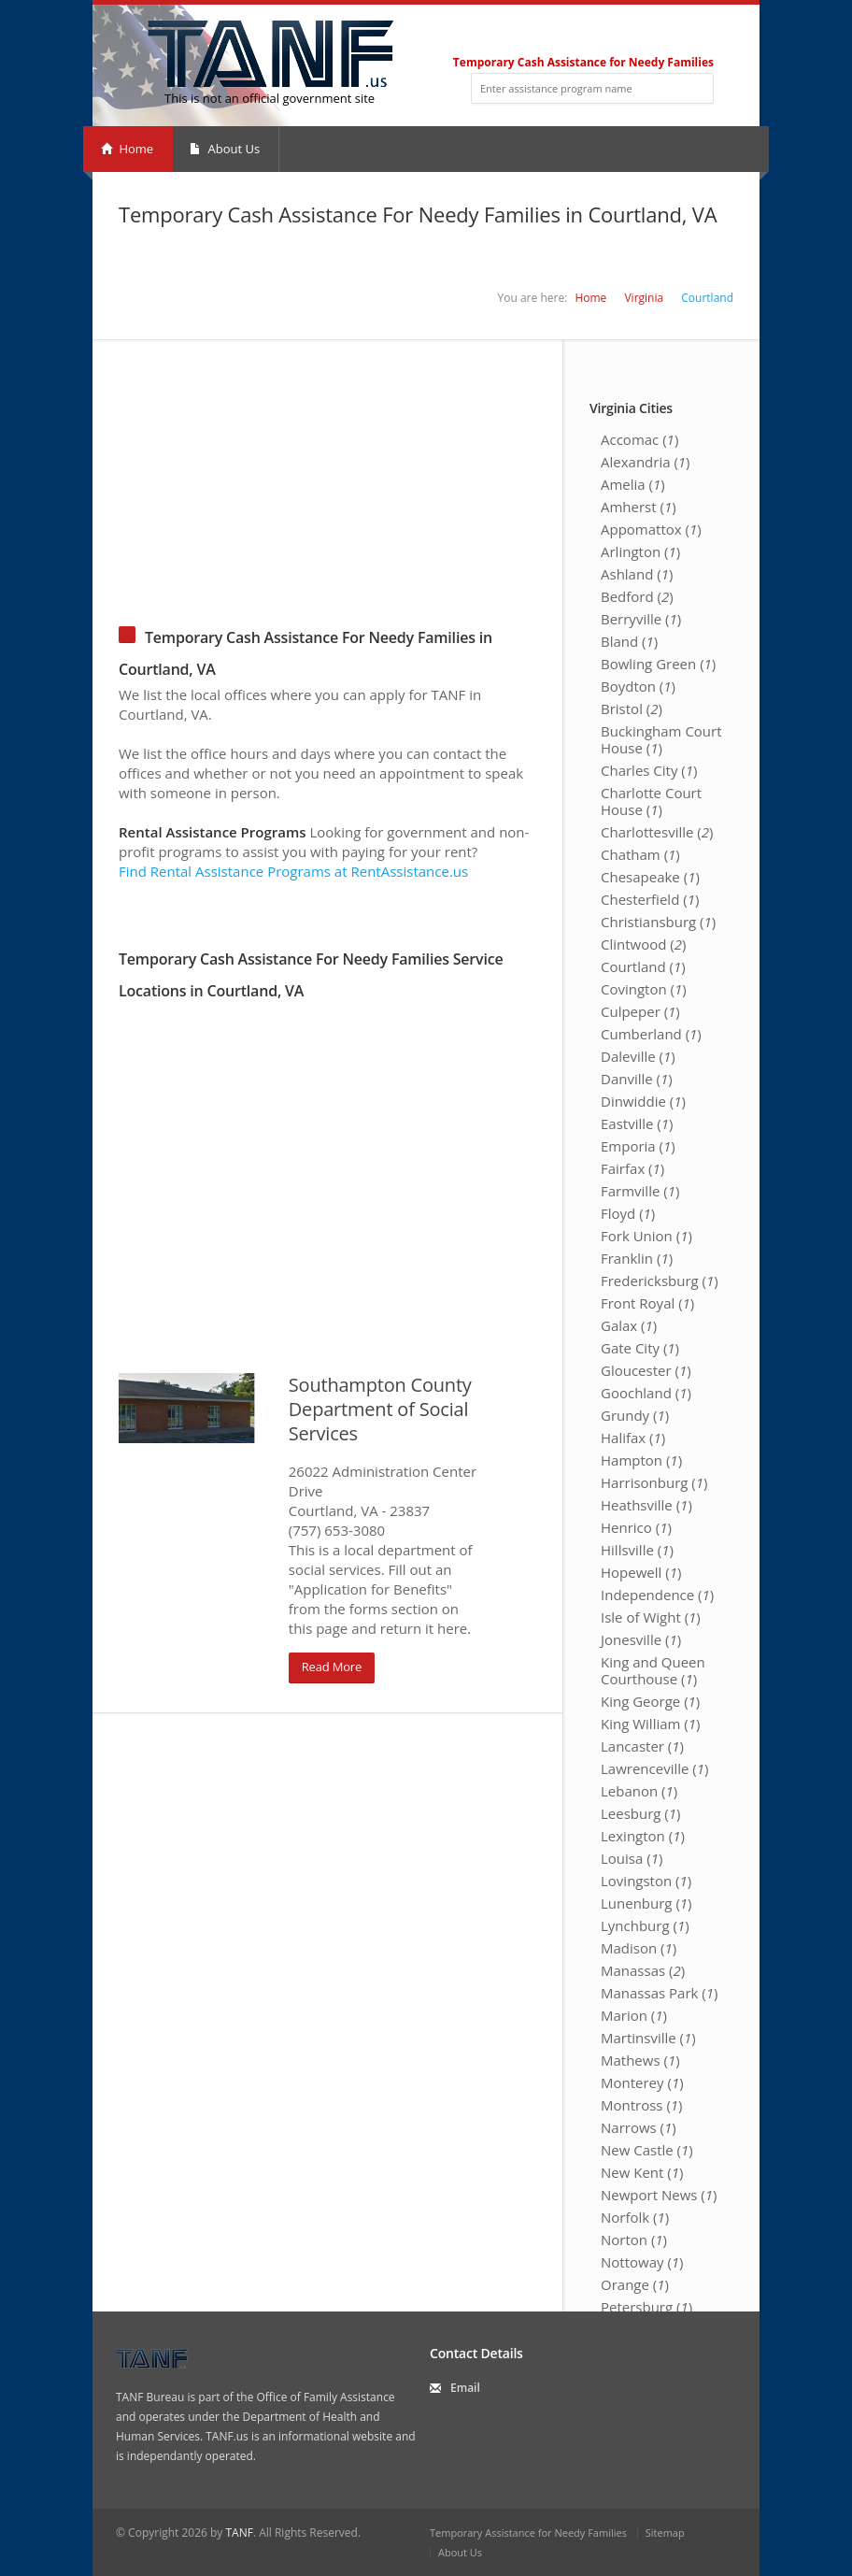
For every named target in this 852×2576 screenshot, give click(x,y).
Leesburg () (641, 1813)
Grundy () (635, 1415)
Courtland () (643, 966)
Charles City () (649, 770)
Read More (332, 1666)
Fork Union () (646, 1235)
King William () (650, 1723)
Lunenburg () (646, 1903)
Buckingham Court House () (661, 739)
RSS (705, 33)
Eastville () (637, 1123)
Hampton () (641, 1460)
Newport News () (659, 2194)
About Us (225, 148)
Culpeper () (640, 1011)
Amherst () (638, 506)
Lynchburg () (645, 1925)
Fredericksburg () (659, 1280)
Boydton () (638, 686)
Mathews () (640, 2060)
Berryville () (641, 618)
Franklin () (637, 1258)
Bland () (629, 641)
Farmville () (640, 1190)
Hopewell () (641, 1572)
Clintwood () (643, 944)
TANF (238, 2532)
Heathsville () (646, 1505)
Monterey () (642, 2082)
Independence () (657, 1594)
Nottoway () (642, 2262)
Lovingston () (646, 1880)
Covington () (644, 989)
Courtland (707, 298)
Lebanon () (639, 1791)
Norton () (634, 2239)
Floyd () (628, 1213)
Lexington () (643, 1835)
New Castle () (647, 2149)
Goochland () (646, 1392)
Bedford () (637, 596)
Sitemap (665, 2533)
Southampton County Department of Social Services (380, 1409)
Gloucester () (646, 1370)
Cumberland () (651, 1033)
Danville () (637, 1078)
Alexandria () (645, 461)
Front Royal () (647, 1303)
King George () (650, 1701)
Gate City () (640, 1347)
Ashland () (637, 574)
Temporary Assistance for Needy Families (528, 2533)
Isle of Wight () (651, 1617)
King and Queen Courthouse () (653, 1670)
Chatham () (640, 854)
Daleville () (638, 1056)
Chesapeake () (650, 876)
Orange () (635, 2284)
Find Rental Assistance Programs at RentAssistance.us (293, 871)
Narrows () (638, 2127)
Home (127, 148)
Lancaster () (642, 1746)
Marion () (634, 2015)
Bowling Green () (658, 663)
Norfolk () (635, 2217)
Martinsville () (648, 2037)
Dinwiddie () (643, 1101)
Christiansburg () (658, 921)
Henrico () (636, 1527)
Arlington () (640, 551)
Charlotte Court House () (651, 801)
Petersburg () (646, 2306)
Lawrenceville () (654, 1768)
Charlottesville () (657, 832)
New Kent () (642, 2172)
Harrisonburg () (654, 1482)
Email (465, 2388)
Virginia (643, 298)
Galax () (629, 1325)
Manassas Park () (659, 1992)
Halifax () (633, 1437)
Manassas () (643, 1970)
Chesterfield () (650, 899)
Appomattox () (651, 529)
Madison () (638, 1948)
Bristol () (631, 708)
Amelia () (633, 484)
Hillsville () (637, 1549)
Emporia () (638, 1146)
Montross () (642, 2105)
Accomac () (639, 439)
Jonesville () (641, 1639)
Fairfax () (632, 1168)
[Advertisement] (426, 471)
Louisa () (631, 1858)
